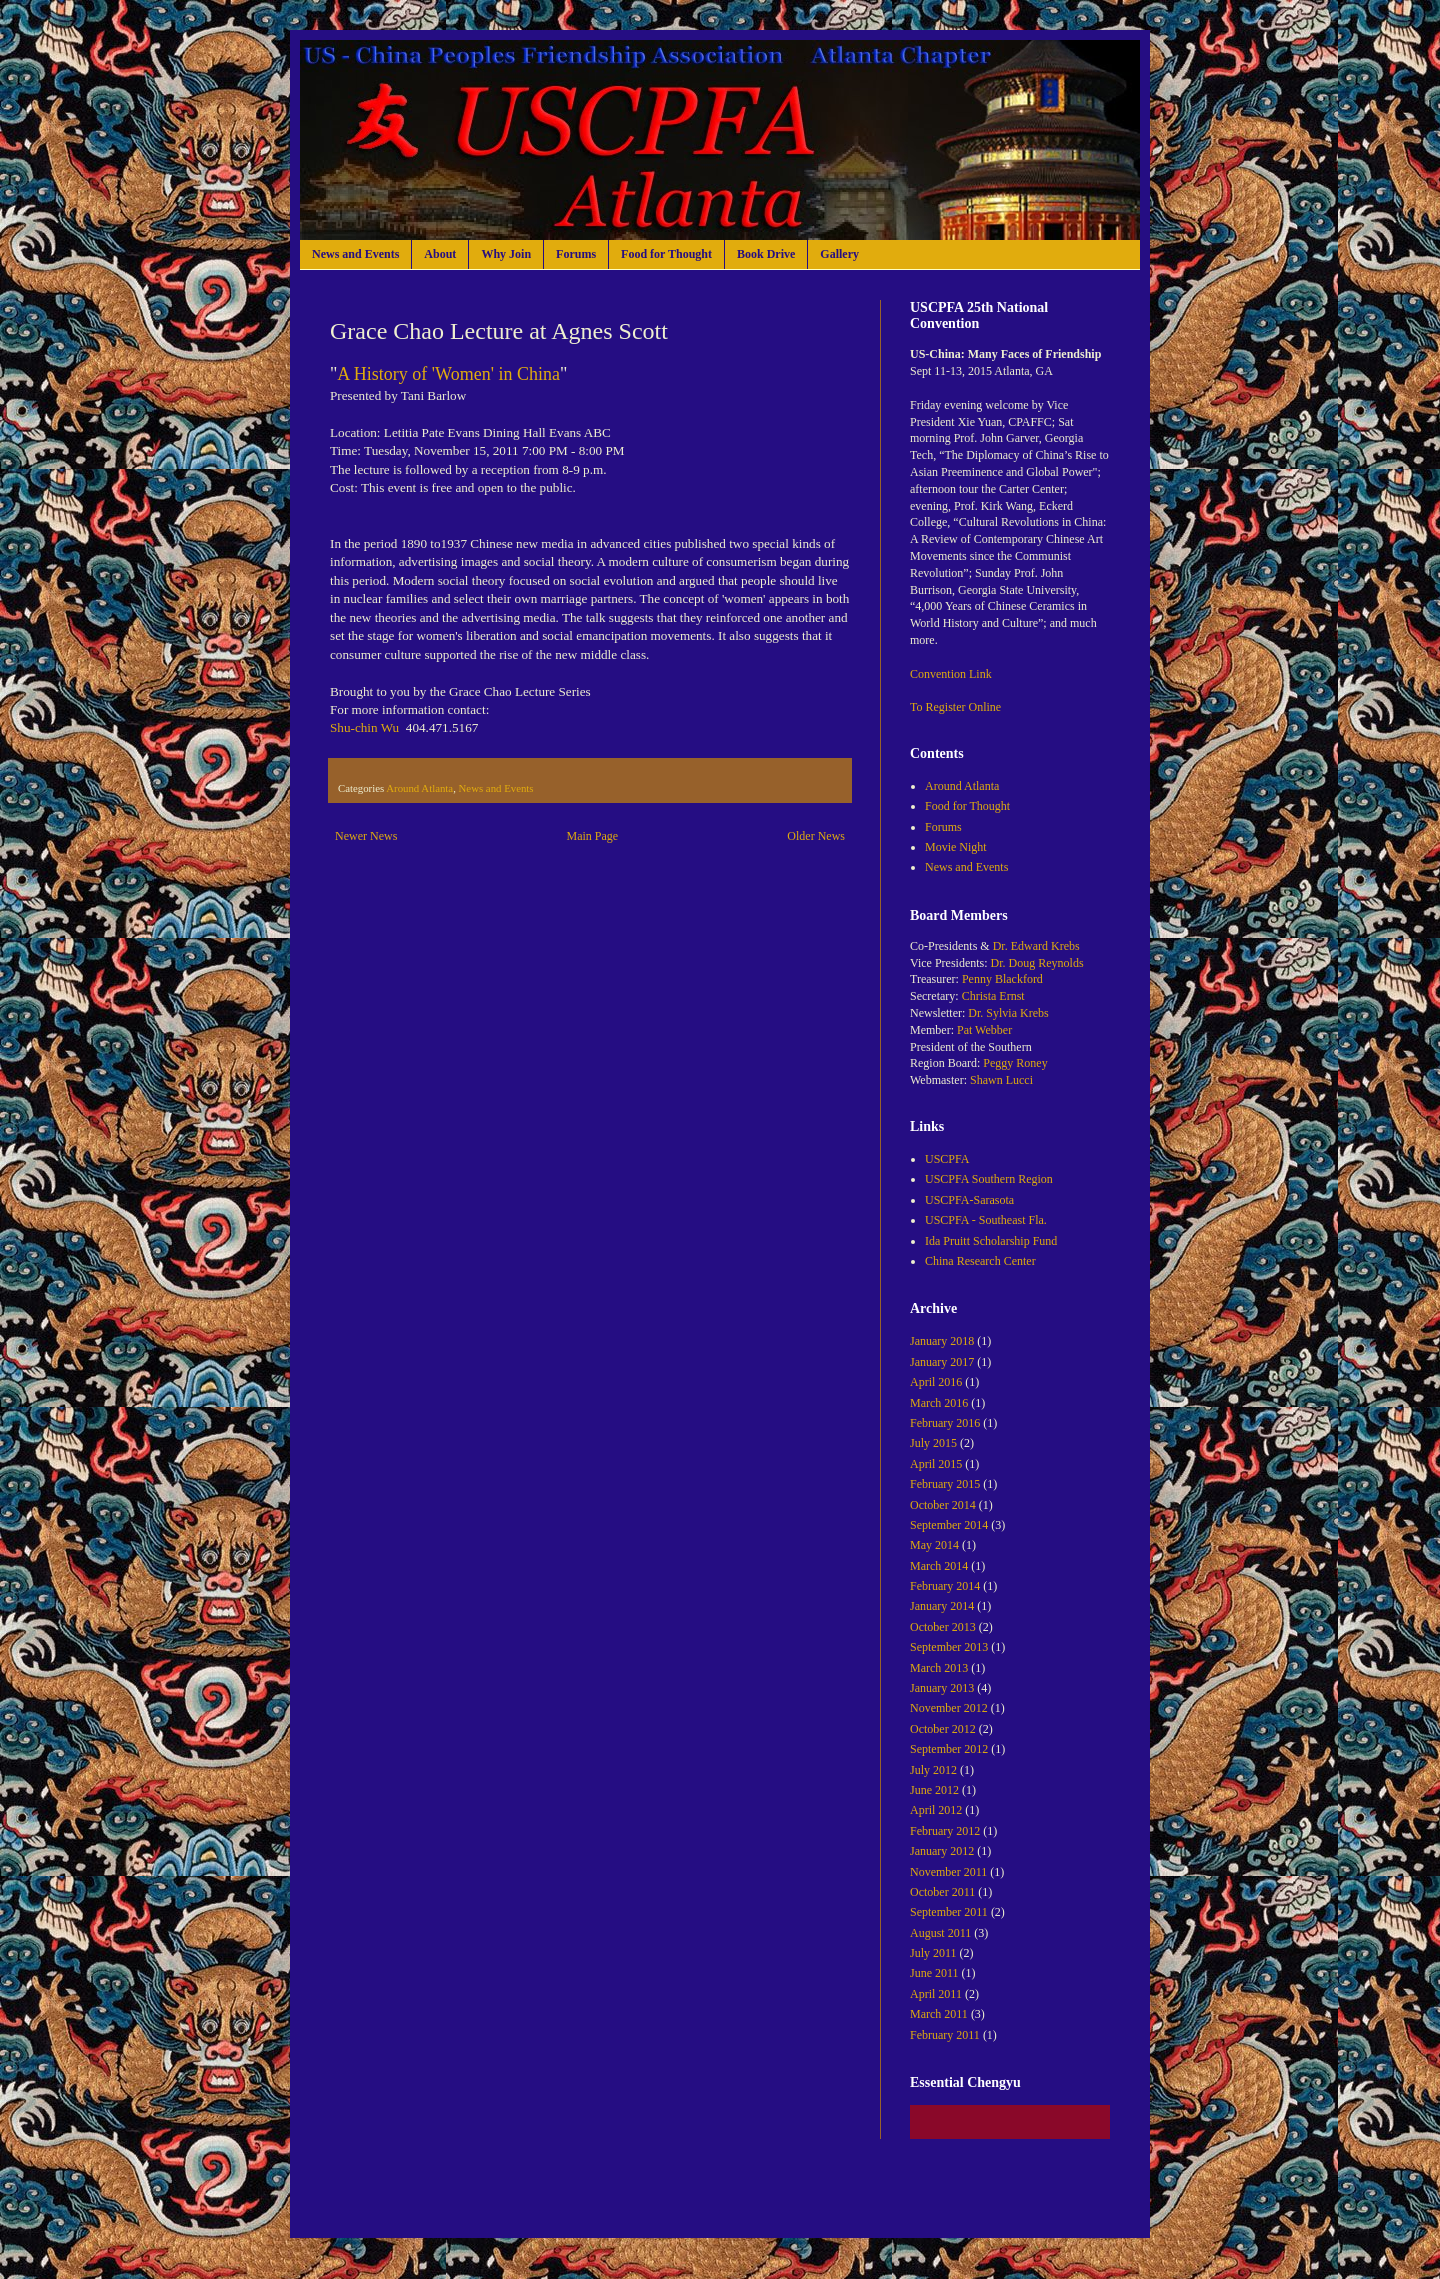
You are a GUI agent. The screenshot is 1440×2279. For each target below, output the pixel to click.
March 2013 (939, 1668)
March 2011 (939, 2014)
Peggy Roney (1015, 1063)
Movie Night (956, 847)
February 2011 (945, 2035)
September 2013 (949, 1647)
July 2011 (933, 1953)
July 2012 (933, 1770)
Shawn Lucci (1001, 1080)
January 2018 (942, 1341)
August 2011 (940, 1933)
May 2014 (934, 1545)
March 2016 (939, 1403)
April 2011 (936, 1994)
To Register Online (955, 707)
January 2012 (942, 1851)
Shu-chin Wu (364, 727)
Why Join (506, 254)
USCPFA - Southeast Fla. (986, 1220)
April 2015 (936, 1464)
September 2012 (949, 1749)
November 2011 (948, 1872)
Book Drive (766, 254)
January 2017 (942, 1362)
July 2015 (933, 1443)
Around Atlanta (419, 788)
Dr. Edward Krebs (1036, 946)
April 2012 (936, 1810)
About (440, 254)
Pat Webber (984, 1030)
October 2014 (943, 1505)
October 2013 (943, 1627)
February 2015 (945, 1484)
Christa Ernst (993, 996)
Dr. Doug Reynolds (1037, 963)
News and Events (355, 254)
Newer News (366, 836)
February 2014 (945, 1586)
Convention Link (951, 674)
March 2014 (939, 1566)
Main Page (593, 836)
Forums (576, 254)
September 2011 (949, 1912)
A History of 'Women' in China (448, 374)
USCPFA (947, 1159)
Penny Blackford (1002, 979)
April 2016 (936, 1382)
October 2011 (942, 1892)
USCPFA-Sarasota (969, 1200)
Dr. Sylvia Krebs (1008, 1013)
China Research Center (980, 1261)
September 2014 (949, 1525)
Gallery (839, 254)
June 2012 (934, 1790)
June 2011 (934, 1973)
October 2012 (943, 1729)
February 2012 (945, 1831)
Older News (816, 836)
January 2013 (942, 1688)
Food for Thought (666, 254)
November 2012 (949, 1708)
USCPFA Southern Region (989, 1179)
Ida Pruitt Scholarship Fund (991, 1241)
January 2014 (942, 1606)
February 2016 (945, 1423)
